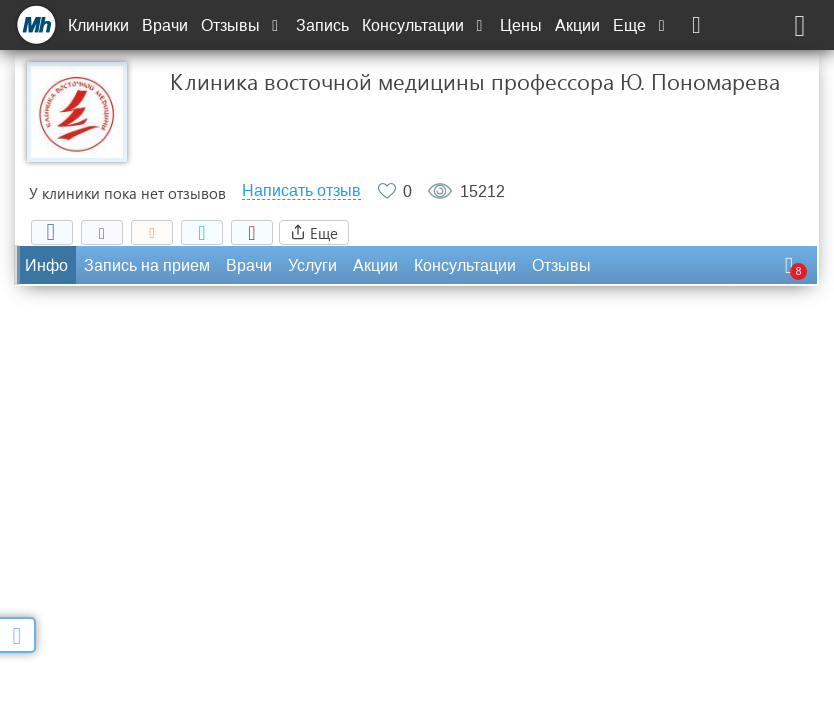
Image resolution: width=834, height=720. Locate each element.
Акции (577, 25)
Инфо (46, 265)
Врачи (165, 25)
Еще (641, 25)
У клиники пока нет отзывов (127, 193)
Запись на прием (147, 265)
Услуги (312, 265)
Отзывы (242, 25)
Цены (521, 25)
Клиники (98, 25)
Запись (322, 25)
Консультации (424, 25)
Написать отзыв (301, 191)
